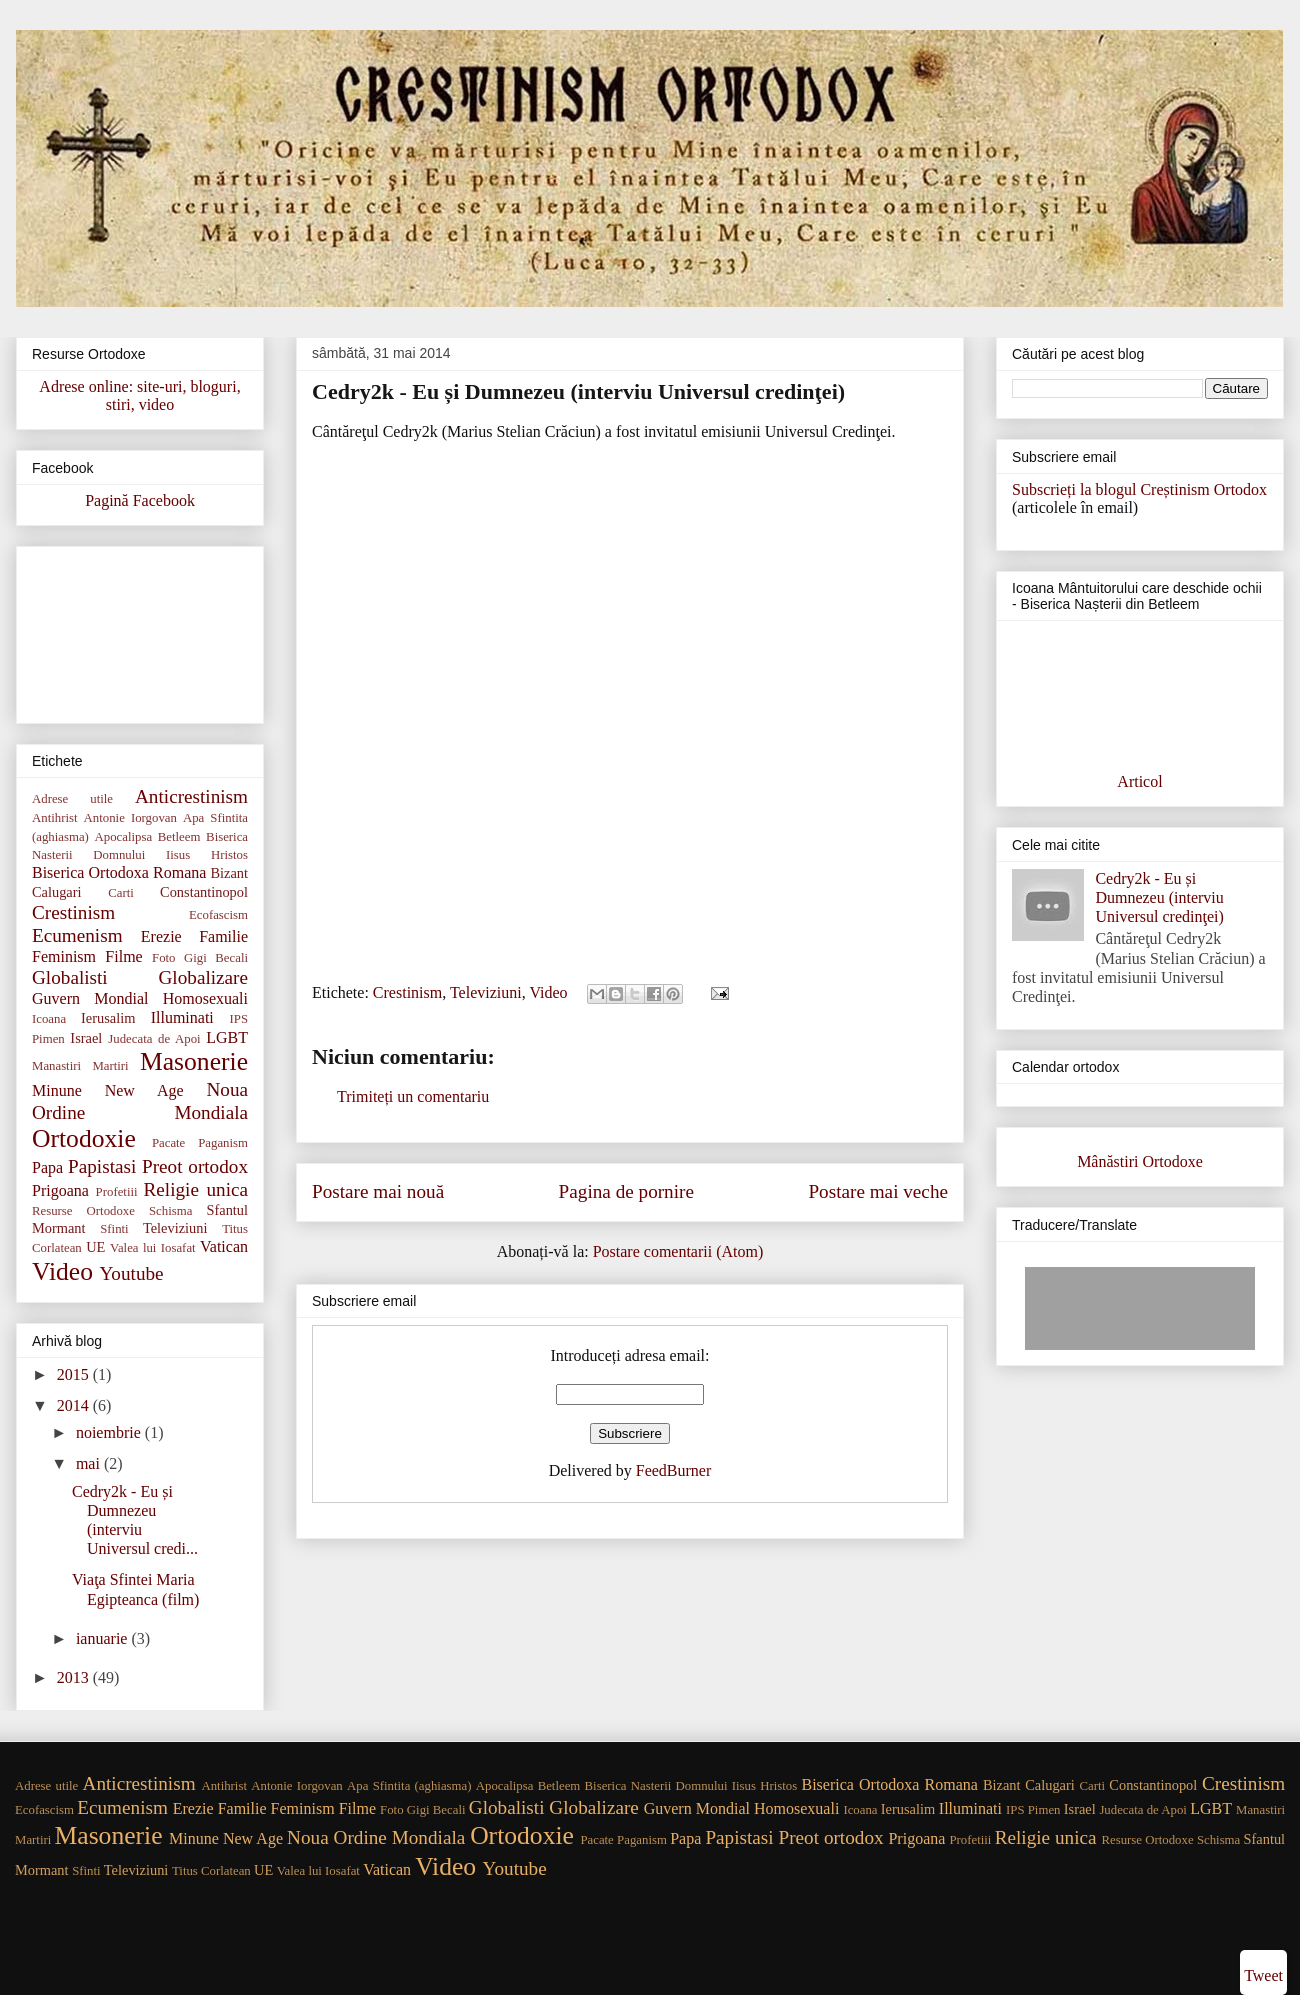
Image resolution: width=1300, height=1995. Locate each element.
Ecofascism (218, 915)
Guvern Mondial (90, 998)
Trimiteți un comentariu (413, 1096)
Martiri (110, 1066)
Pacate (168, 1143)
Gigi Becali (216, 958)
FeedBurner (674, 1470)
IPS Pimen (1033, 1810)
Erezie (161, 936)
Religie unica (196, 1189)
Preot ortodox (195, 1166)
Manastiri (56, 1066)
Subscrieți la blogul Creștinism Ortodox (1139, 489)
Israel (86, 1038)
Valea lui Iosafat (153, 1248)
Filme (123, 956)
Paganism (223, 1143)
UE (95, 1247)
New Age (144, 1090)
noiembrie (110, 1432)
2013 (75, 1677)
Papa (47, 1167)
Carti (121, 893)
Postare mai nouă (378, 1191)
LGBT (227, 1037)
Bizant (229, 873)
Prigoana (60, 1190)
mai (90, 1463)
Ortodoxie (84, 1138)
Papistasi (102, 1166)
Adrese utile (72, 799)
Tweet (1263, 1975)
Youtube (131, 1273)
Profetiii (117, 1192)
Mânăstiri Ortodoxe (1140, 1161)
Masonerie (194, 1061)
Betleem (179, 837)
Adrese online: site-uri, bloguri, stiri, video (139, 395)
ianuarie (104, 1638)
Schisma (170, 1211)
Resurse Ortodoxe (83, 1211)
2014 (75, 1405)
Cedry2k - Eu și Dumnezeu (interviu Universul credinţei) (1159, 897)
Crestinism (407, 992)
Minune (57, 1090)
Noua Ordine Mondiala (376, 1837)
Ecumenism (77, 935)
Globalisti (70, 977)
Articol (1139, 781)
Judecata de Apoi (154, 1039)
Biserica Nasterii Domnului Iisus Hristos (691, 1786)
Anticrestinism (191, 796)
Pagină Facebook (140, 500)
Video (548, 992)
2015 (75, 1374)
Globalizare (204, 977)
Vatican (224, 1246)
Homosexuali (205, 998)
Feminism (64, 956)
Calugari (57, 892)
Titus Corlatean (211, 1871)
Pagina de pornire (626, 1191)
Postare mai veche (878, 1191)
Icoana (49, 1019)
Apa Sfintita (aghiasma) (409, 1786)
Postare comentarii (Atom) (678, 1251)
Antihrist (55, 818)
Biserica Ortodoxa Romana (119, 872)
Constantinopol (204, 892)
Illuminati (182, 1017)
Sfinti (114, 1229)
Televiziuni (486, 992)
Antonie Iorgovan (130, 818)
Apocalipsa (124, 837)
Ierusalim (108, 1018)
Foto (163, 958)
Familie (223, 936)
